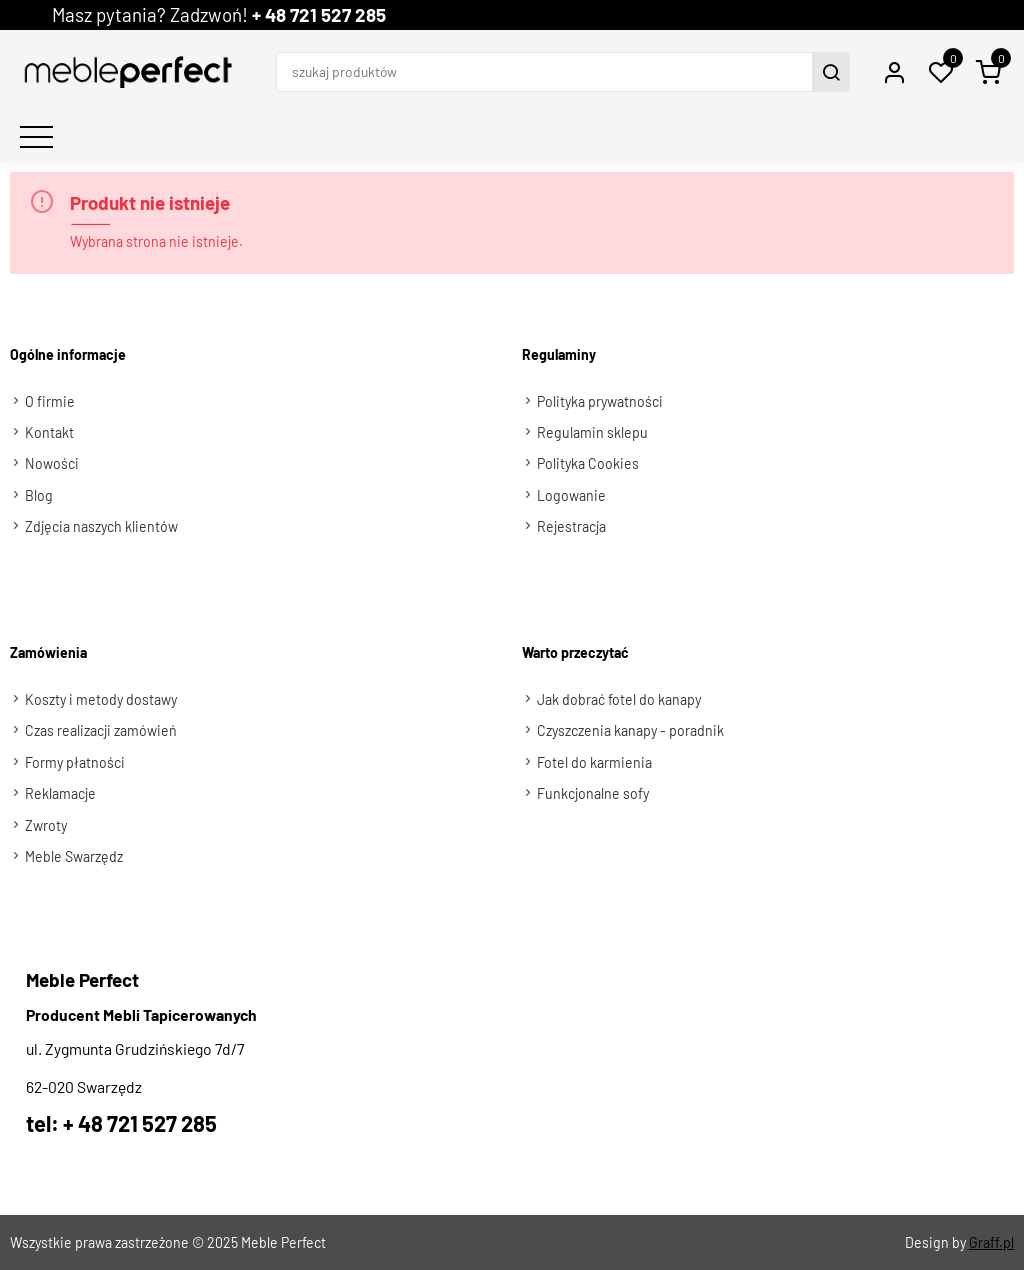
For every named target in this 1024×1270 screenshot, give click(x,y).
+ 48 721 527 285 (319, 14)
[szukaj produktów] (546, 72)
